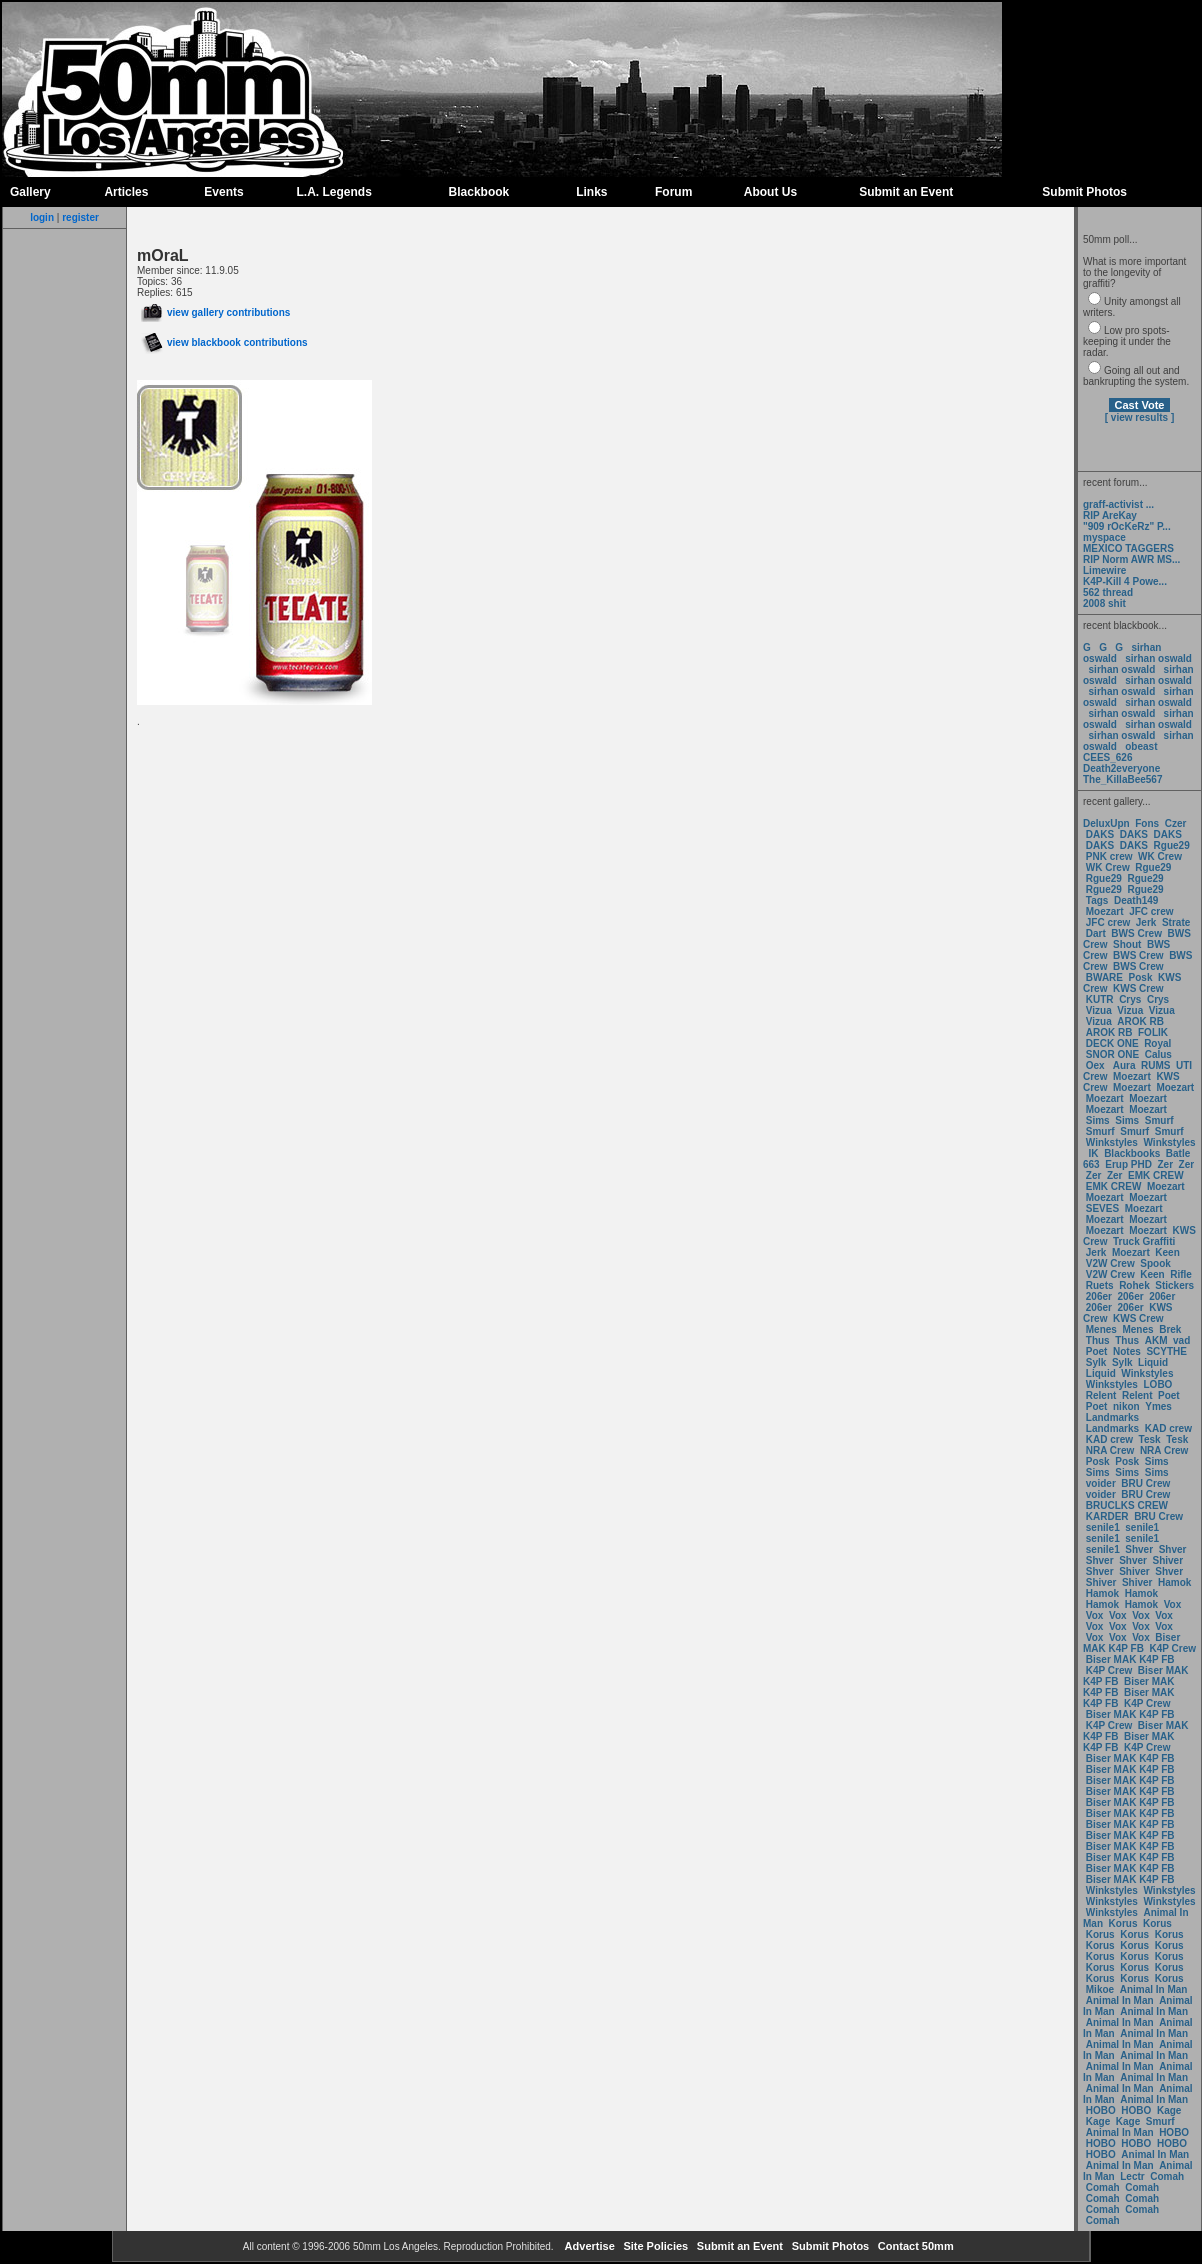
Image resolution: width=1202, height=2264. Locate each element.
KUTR (1100, 999)
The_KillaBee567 (1123, 779)
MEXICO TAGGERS (1128, 548)
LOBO (1158, 1384)
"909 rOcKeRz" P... (1127, 526)
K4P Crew (1173, 1648)
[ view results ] (1139, 417)
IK (1092, 1153)
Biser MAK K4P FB (1131, 1643)
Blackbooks (1132, 1153)
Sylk (1096, 1362)
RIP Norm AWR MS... (1131, 559)
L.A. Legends (333, 192)
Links (591, 192)
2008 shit (1104, 603)
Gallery (30, 192)
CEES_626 (1107, 757)
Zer (1165, 1164)
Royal (1157, 1043)
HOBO (1101, 2110)
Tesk (1150, 1439)
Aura (1122, 1065)
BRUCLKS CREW (1127, 1505)
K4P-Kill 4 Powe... (1125, 581)
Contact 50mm (914, 2246)
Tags (1097, 900)
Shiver (1168, 1560)
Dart (1096, 933)
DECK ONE (1114, 1043)
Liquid (1153, 1362)
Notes (1127, 1351)
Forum (673, 192)
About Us (770, 192)
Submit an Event (906, 192)
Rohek (1134, 1285)
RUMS (1157, 1065)
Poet (1097, 1351)
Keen (1167, 1252)
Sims (1098, 1120)
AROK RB (1140, 1021)
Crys (1130, 999)
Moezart (1105, 911)
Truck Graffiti (1144, 1241)
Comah (1167, 2176)
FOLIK (1153, 1032)
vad (1181, 1340)
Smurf (1159, 1120)
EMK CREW (1156, 1175)
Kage (1169, 2110)
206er (1099, 1296)
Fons (1147, 823)
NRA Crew (1110, 1450)
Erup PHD (1128, 1164)
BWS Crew (1136, 933)
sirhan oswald (1158, 658)
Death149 (1136, 900)
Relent (1101, 1395)
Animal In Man (1154, 1989)
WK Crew (1160, 856)
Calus (1158, 1054)
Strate (1176, 922)
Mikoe (1100, 1989)
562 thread (1108, 592)
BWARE (1104, 977)
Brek (1170, 1329)
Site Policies (654, 2246)
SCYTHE (1166, 1351)
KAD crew (1168, 1428)
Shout (1127, 944)
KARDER (1107, 1516)
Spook (1155, 1263)
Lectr (1132, 2176)
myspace (1104, 537)
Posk (1141, 977)
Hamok (1174, 1582)
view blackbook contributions (224, 342)
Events (223, 192)
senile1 (1103, 1527)
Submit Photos (1084, 192)
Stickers (1174, 1285)
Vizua (1099, 1010)
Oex (1095, 1065)
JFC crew (1151, 911)
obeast (1141, 746)
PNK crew (1109, 856)
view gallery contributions (215, 312)
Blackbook (479, 192)
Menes (1101, 1329)
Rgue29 (1172, 845)
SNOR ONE (1112, 1054)
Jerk (1147, 922)
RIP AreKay (1110, 515)
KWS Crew (1138, 988)
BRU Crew (1145, 1483)
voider (1102, 1483)
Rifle (1181, 1274)
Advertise (588, 2246)
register (80, 217)
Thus (1098, 1340)
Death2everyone (1121, 768)
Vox (1173, 1604)
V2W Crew (1110, 1263)
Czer (1176, 823)
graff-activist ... (1118, 504)
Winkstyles (1112, 1142)
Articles (126, 192)
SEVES (1104, 1208)
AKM (1156, 1340)
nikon (1126, 1406)
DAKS (1100, 834)
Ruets (1100, 1285)
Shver (1139, 1549)
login (42, 217)
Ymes (1158, 1406)
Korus (1123, 1923)
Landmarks (1112, 1417)
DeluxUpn (1106, 823)
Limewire (1104, 570)
